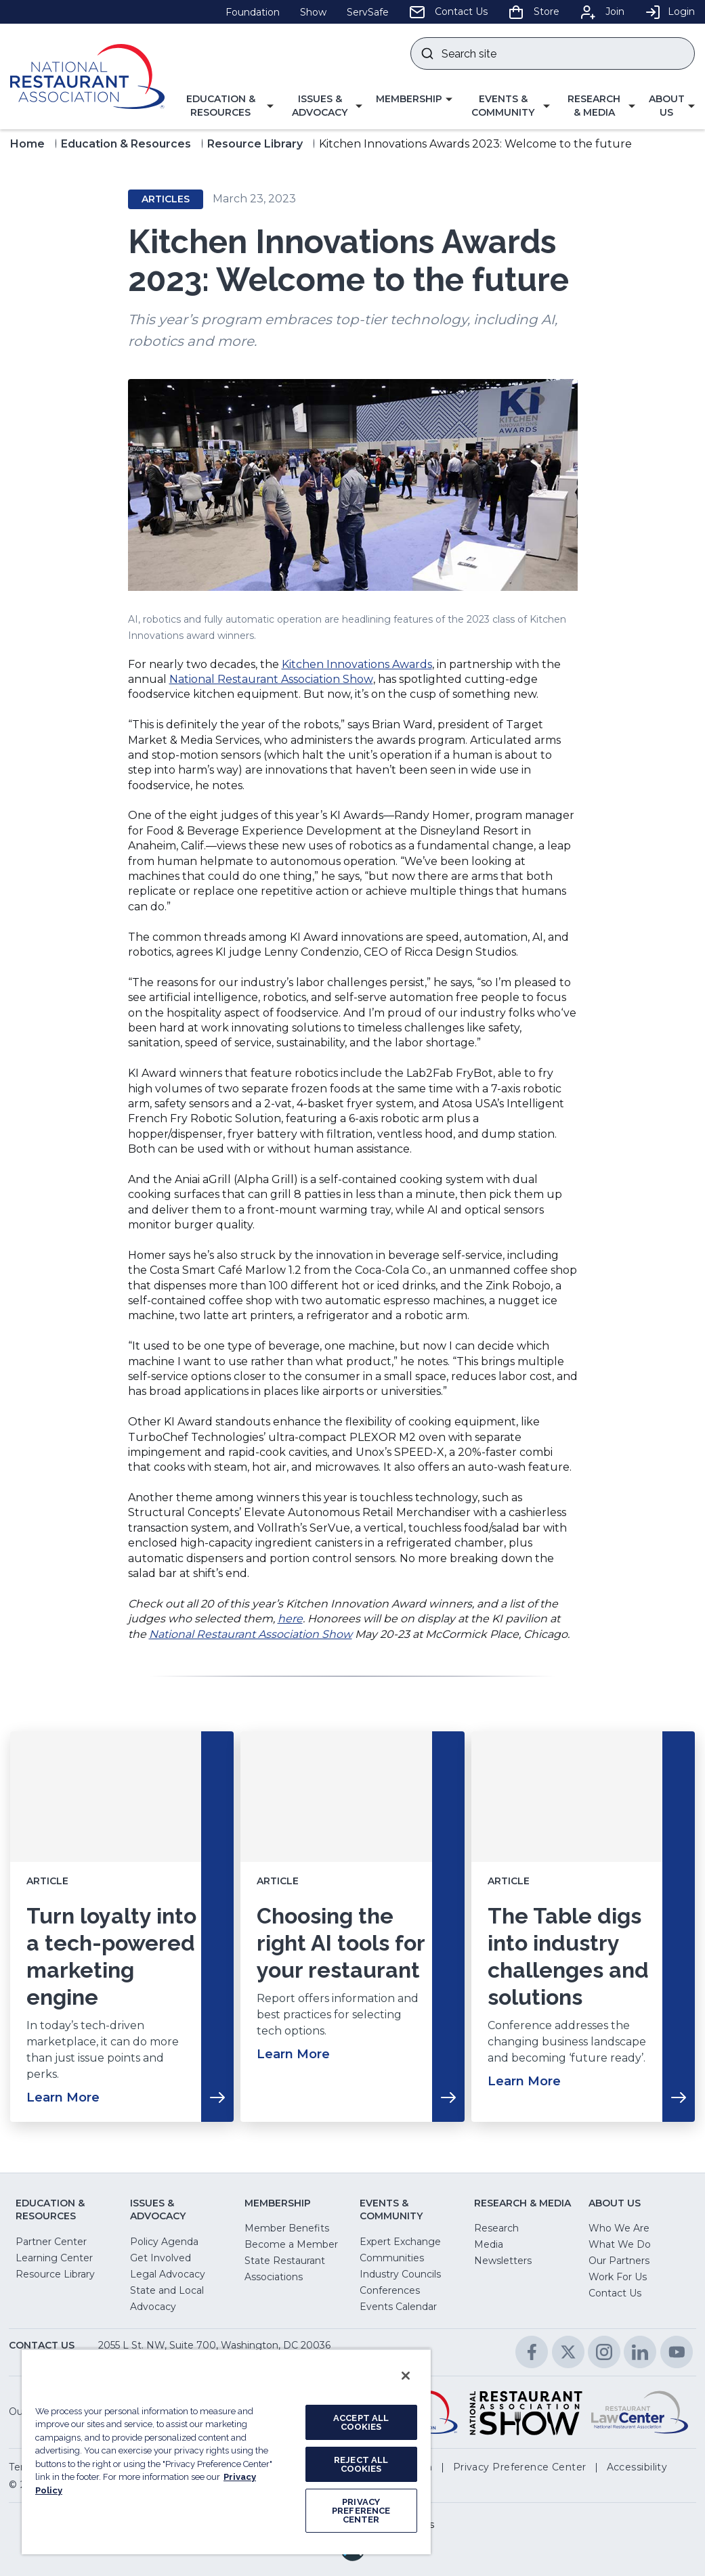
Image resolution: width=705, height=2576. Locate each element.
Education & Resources (126, 143)
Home (27, 143)
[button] (226, 106)
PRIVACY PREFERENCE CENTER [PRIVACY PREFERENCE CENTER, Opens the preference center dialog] (361, 2511)
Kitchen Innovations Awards (357, 664)
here (290, 1618)
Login (670, 11)
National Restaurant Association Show (271, 679)
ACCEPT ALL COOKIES (361, 2422)
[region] (226, 2451)
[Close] (406, 2376)
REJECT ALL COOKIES (361, 2464)
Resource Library (255, 143)
